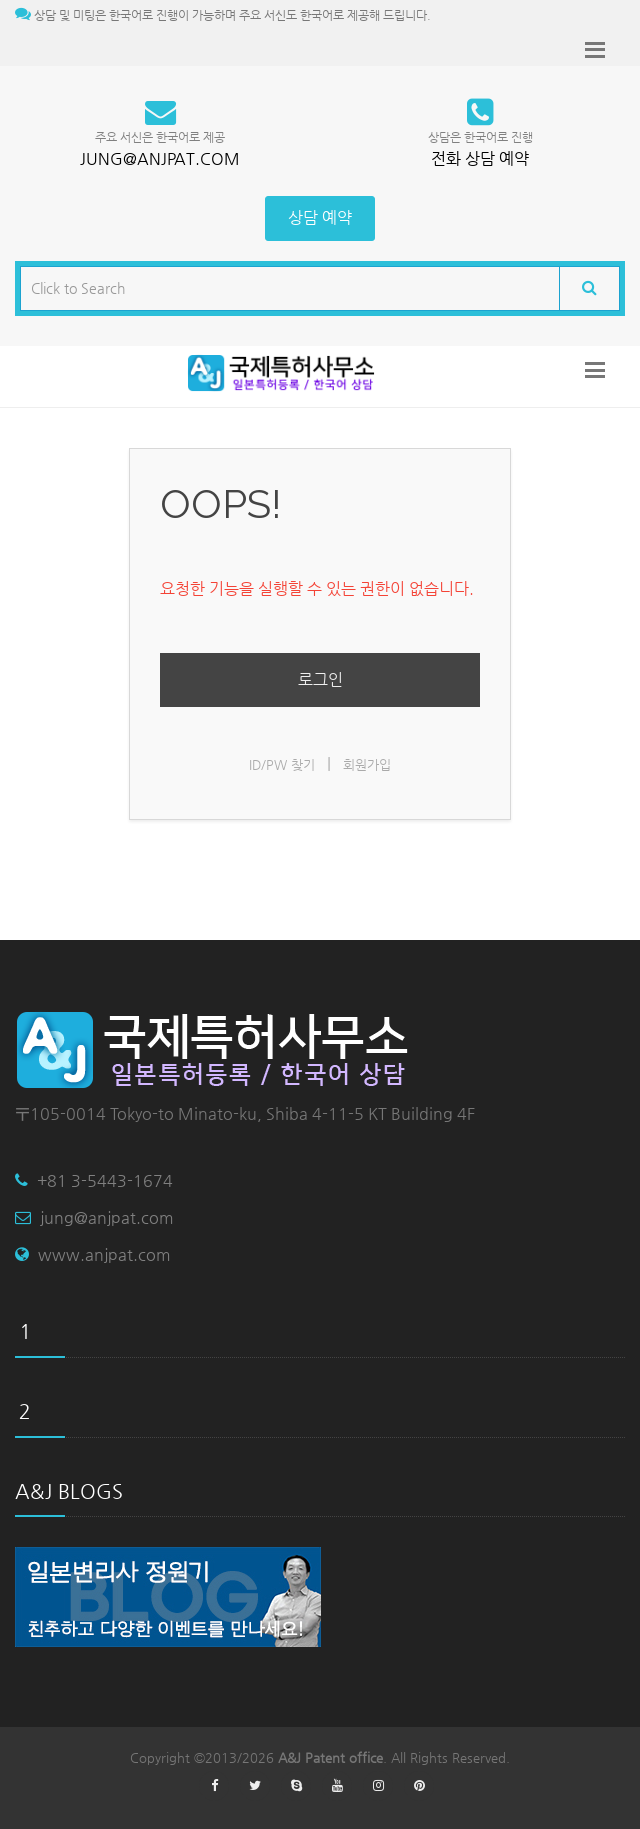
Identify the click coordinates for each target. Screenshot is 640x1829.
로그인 (320, 679)
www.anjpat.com (104, 1254)
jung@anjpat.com (107, 1217)
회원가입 (367, 764)
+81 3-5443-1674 (105, 1180)
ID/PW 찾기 (282, 764)
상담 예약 (320, 217)
